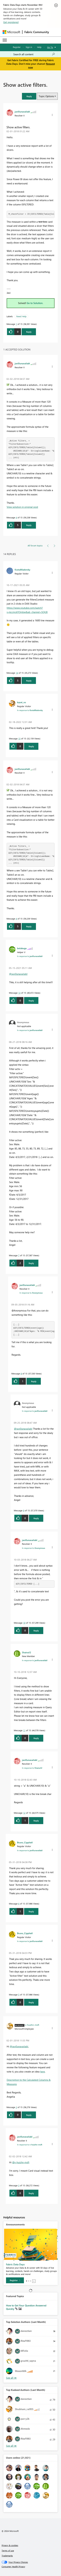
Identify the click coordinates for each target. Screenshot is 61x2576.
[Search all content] (34, 54)
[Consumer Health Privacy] (31, 2566)
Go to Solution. (35, 303)
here (42, 2071)
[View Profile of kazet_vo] (21, 702)
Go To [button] (50, 47)
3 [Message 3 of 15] (18, 2185)
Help (39, 47)
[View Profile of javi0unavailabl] (22, 111)
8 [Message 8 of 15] (21, 1373)
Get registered (11, 22)
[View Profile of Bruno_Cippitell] (25, 1842)
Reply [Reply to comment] (29, 525)
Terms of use (8, 2550)
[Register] (15, 2280)
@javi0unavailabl (18, 974)
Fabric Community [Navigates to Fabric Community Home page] (36, 32)
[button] (29, 96)
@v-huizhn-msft (20, 2162)
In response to (30, 710)
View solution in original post (22, 507)
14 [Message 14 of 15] (17, 672)
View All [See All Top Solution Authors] (11, 2378)
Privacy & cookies (10, 2545)
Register (17, 47)
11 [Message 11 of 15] (24, 1730)
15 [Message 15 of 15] (19, 738)
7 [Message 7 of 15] (18, 1255)
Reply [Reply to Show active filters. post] (29, 331)
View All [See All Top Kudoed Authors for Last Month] (11, 2446)
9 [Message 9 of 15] (23, 1510)
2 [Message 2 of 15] (16, 2107)
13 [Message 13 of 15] (19, 992)
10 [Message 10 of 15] (24, 1622)
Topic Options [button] (46, 96)
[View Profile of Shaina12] (26, 1652)
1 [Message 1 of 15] (16, 324)
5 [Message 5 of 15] (18, 1994)
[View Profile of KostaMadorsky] (22, 569)
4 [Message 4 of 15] (16, 517)
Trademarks (7, 2555)
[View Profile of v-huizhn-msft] (32, 2024)
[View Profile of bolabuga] (22, 948)
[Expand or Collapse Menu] (4, 40)
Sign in (29, 47)
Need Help (21, 316)
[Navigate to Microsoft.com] (11, 32)
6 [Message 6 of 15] (18, 1903)
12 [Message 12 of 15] (24, 1812)
